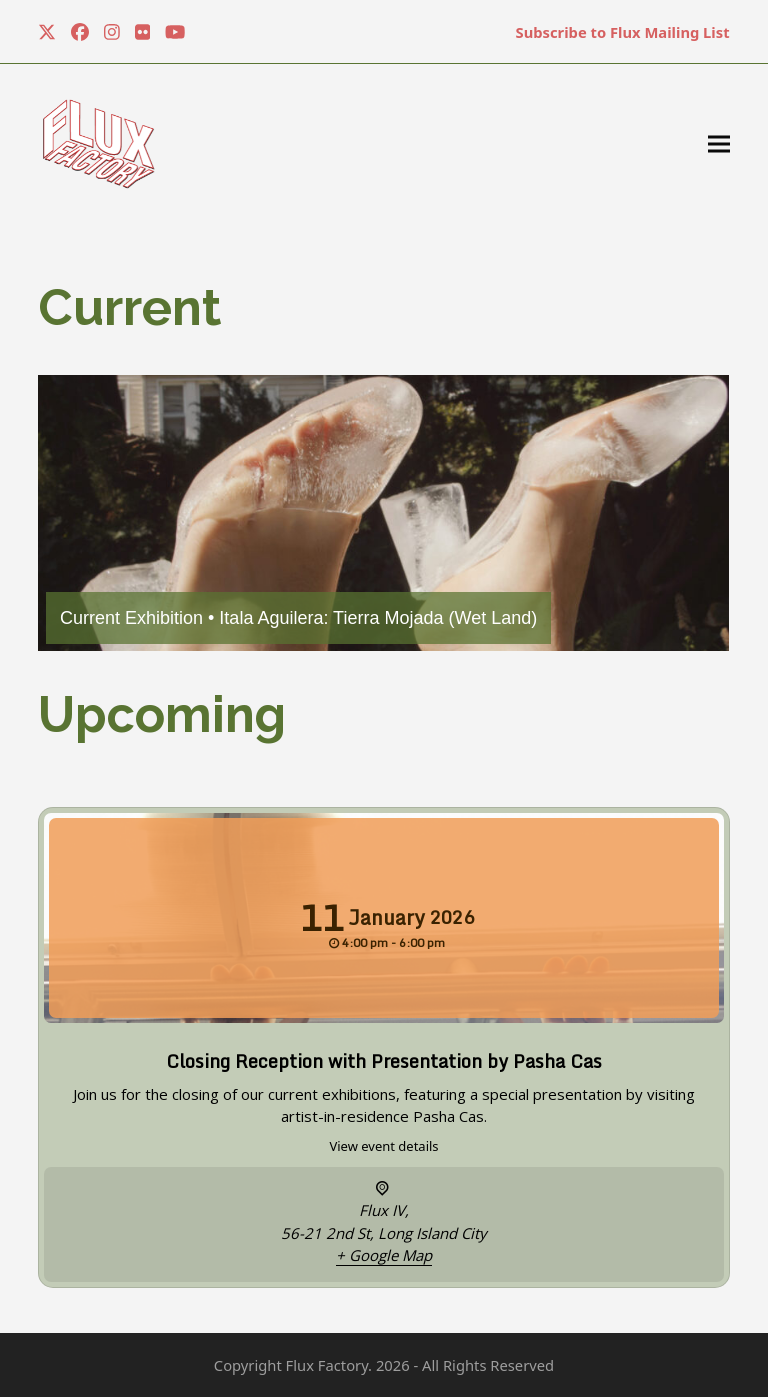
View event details (383, 1146)
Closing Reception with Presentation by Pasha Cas (384, 1061)
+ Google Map (384, 1255)
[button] (719, 144)
